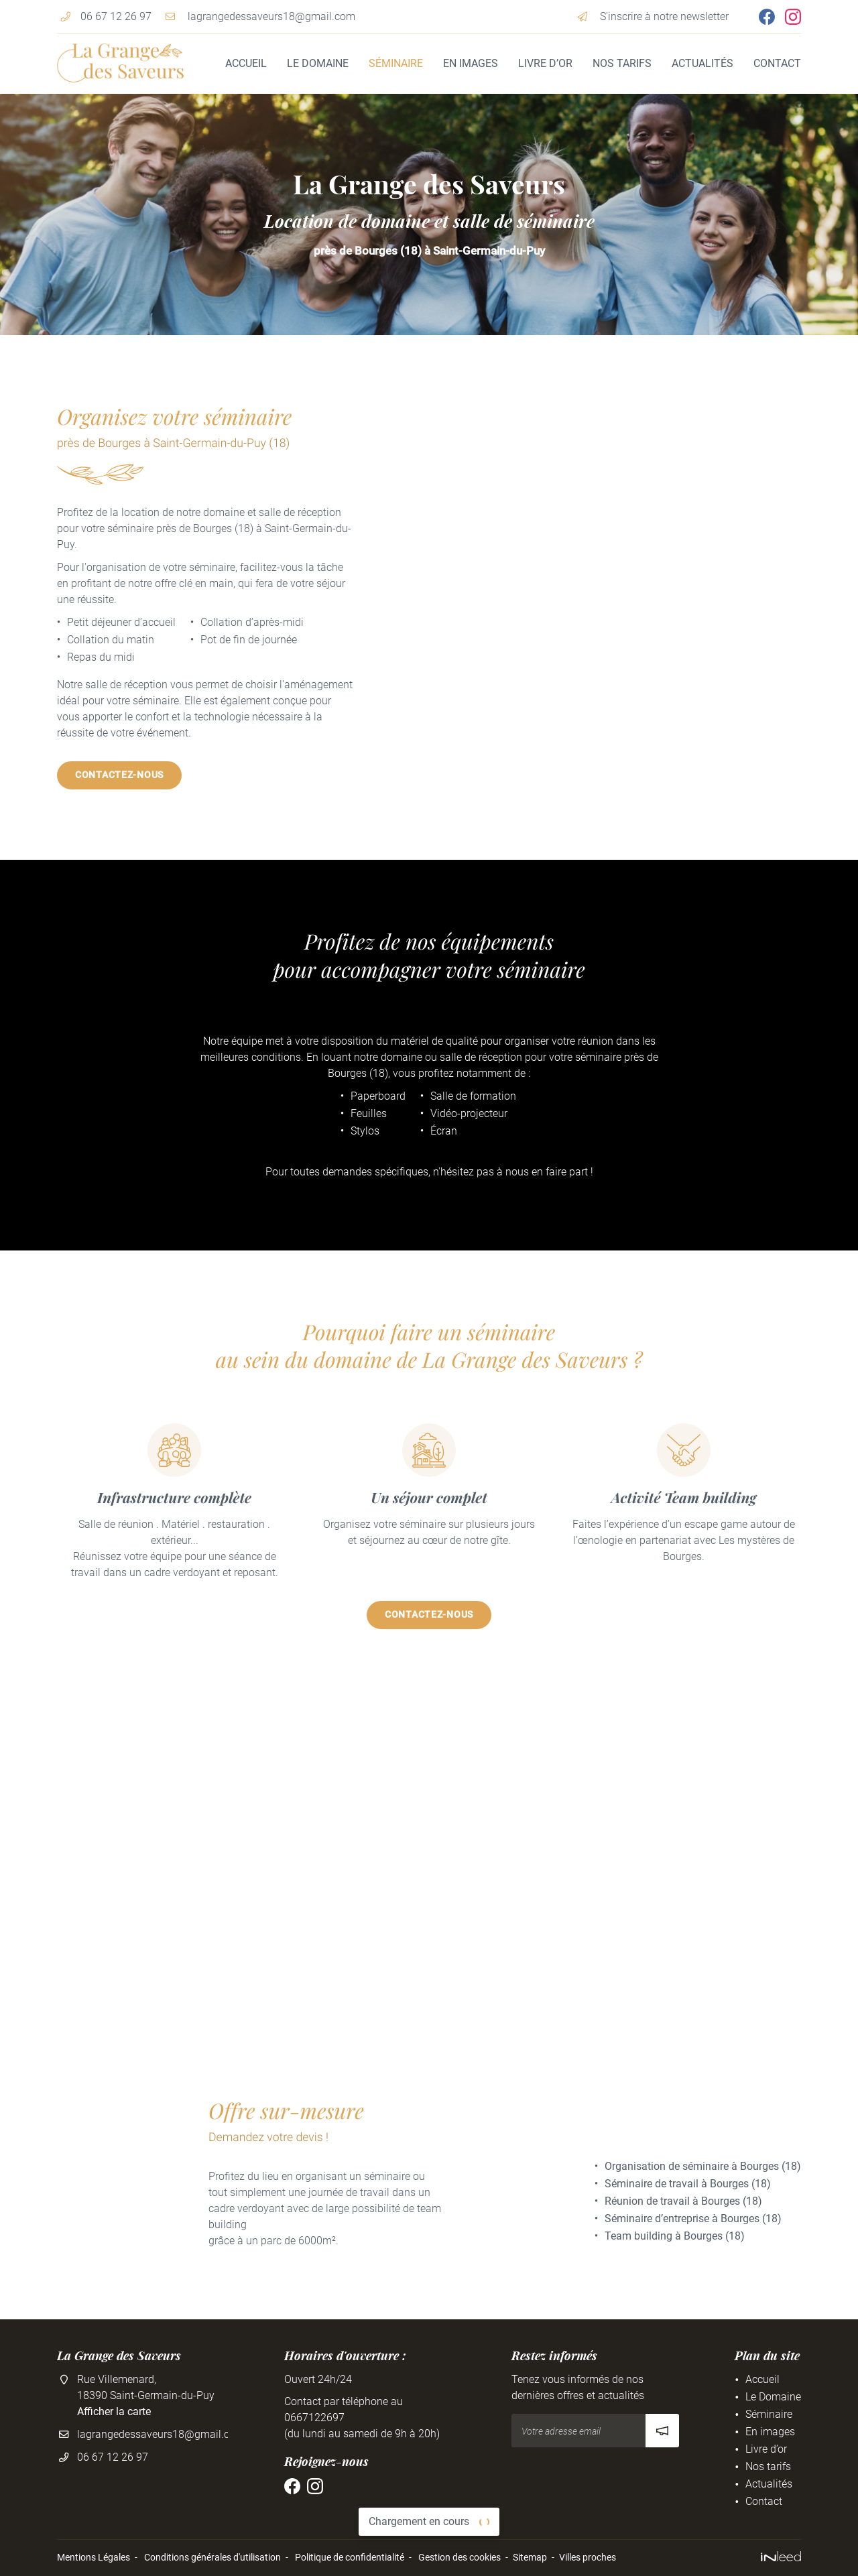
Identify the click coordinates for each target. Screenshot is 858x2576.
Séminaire (396, 63)
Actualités (702, 63)
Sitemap (530, 2557)
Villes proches (587, 2557)
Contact (777, 63)
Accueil (246, 63)
